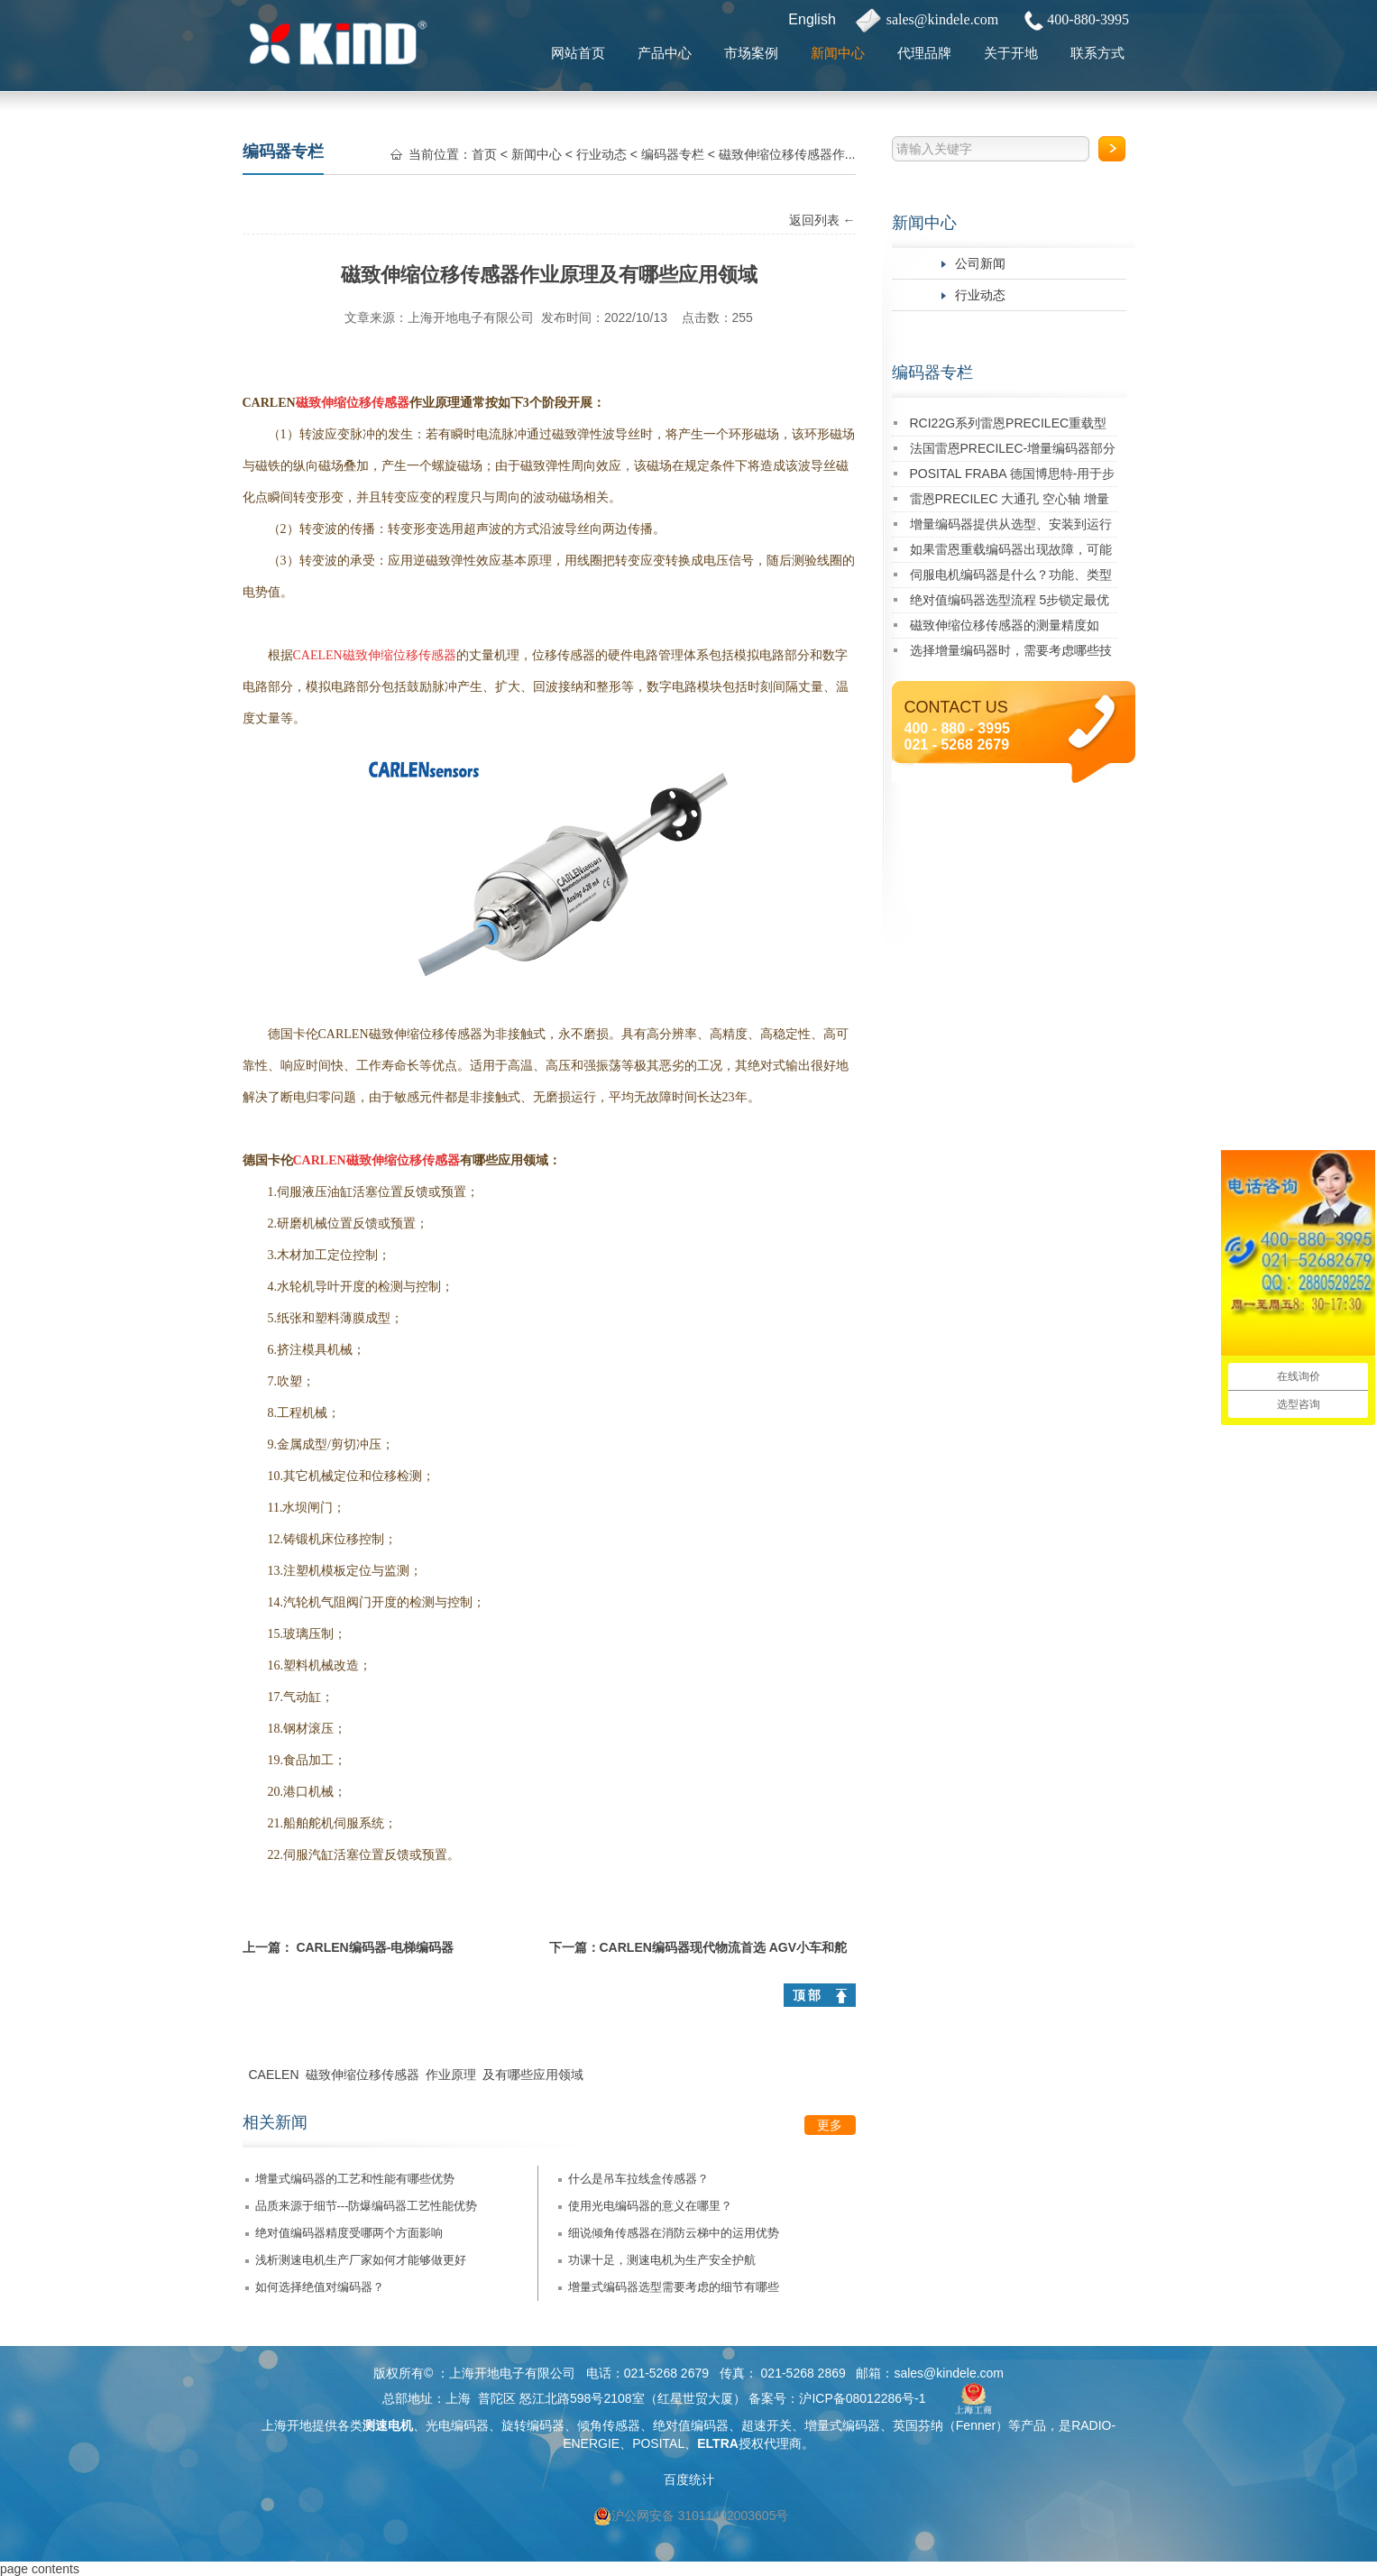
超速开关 (766, 2425)
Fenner (976, 2425)
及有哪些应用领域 (532, 2074)
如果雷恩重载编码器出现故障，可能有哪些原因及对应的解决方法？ (1011, 552)
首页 (484, 154)
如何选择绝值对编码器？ (319, 2287)
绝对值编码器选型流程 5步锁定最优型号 (1010, 603)
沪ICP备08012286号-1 (862, 2398)
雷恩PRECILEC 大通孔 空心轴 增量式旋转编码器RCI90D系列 (1010, 502)
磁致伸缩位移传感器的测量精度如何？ (1004, 628)
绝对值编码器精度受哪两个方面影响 (349, 2233)
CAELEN (274, 2074)
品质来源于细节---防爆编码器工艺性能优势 (366, 2206)
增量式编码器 (842, 2425)
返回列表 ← (822, 220)
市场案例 (751, 52)
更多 (829, 2125)
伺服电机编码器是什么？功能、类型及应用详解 (1011, 577)
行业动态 (980, 295)
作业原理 (451, 2074)
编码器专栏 (932, 372)
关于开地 (1011, 52)
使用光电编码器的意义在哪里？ (650, 2206)
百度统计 (689, 2479)
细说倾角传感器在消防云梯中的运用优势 (673, 2233)
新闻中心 (838, 52)
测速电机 (388, 2425)
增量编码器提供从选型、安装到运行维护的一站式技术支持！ (1011, 527)
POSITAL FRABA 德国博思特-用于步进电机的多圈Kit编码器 (1012, 476)
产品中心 (665, 52)
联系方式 (1097, 52)
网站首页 (578, 52)
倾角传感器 (608, 2425)
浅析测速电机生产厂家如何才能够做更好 (360, 2260)
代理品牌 (924, 52)
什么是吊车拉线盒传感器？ (638, 2178)
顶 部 (807, 1995)
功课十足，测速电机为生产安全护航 (662, 2260)
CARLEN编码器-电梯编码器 (375, 1947)
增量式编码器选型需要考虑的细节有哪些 (673, 2287)
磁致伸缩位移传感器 (362, 2074)
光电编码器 (457, 2425)
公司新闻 (980, 263)
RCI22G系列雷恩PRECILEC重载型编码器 (1008, 426)
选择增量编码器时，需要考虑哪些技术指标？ (1011, 653)
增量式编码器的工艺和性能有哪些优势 (354, 2178)
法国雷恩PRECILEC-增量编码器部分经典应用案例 (1013, 451)
